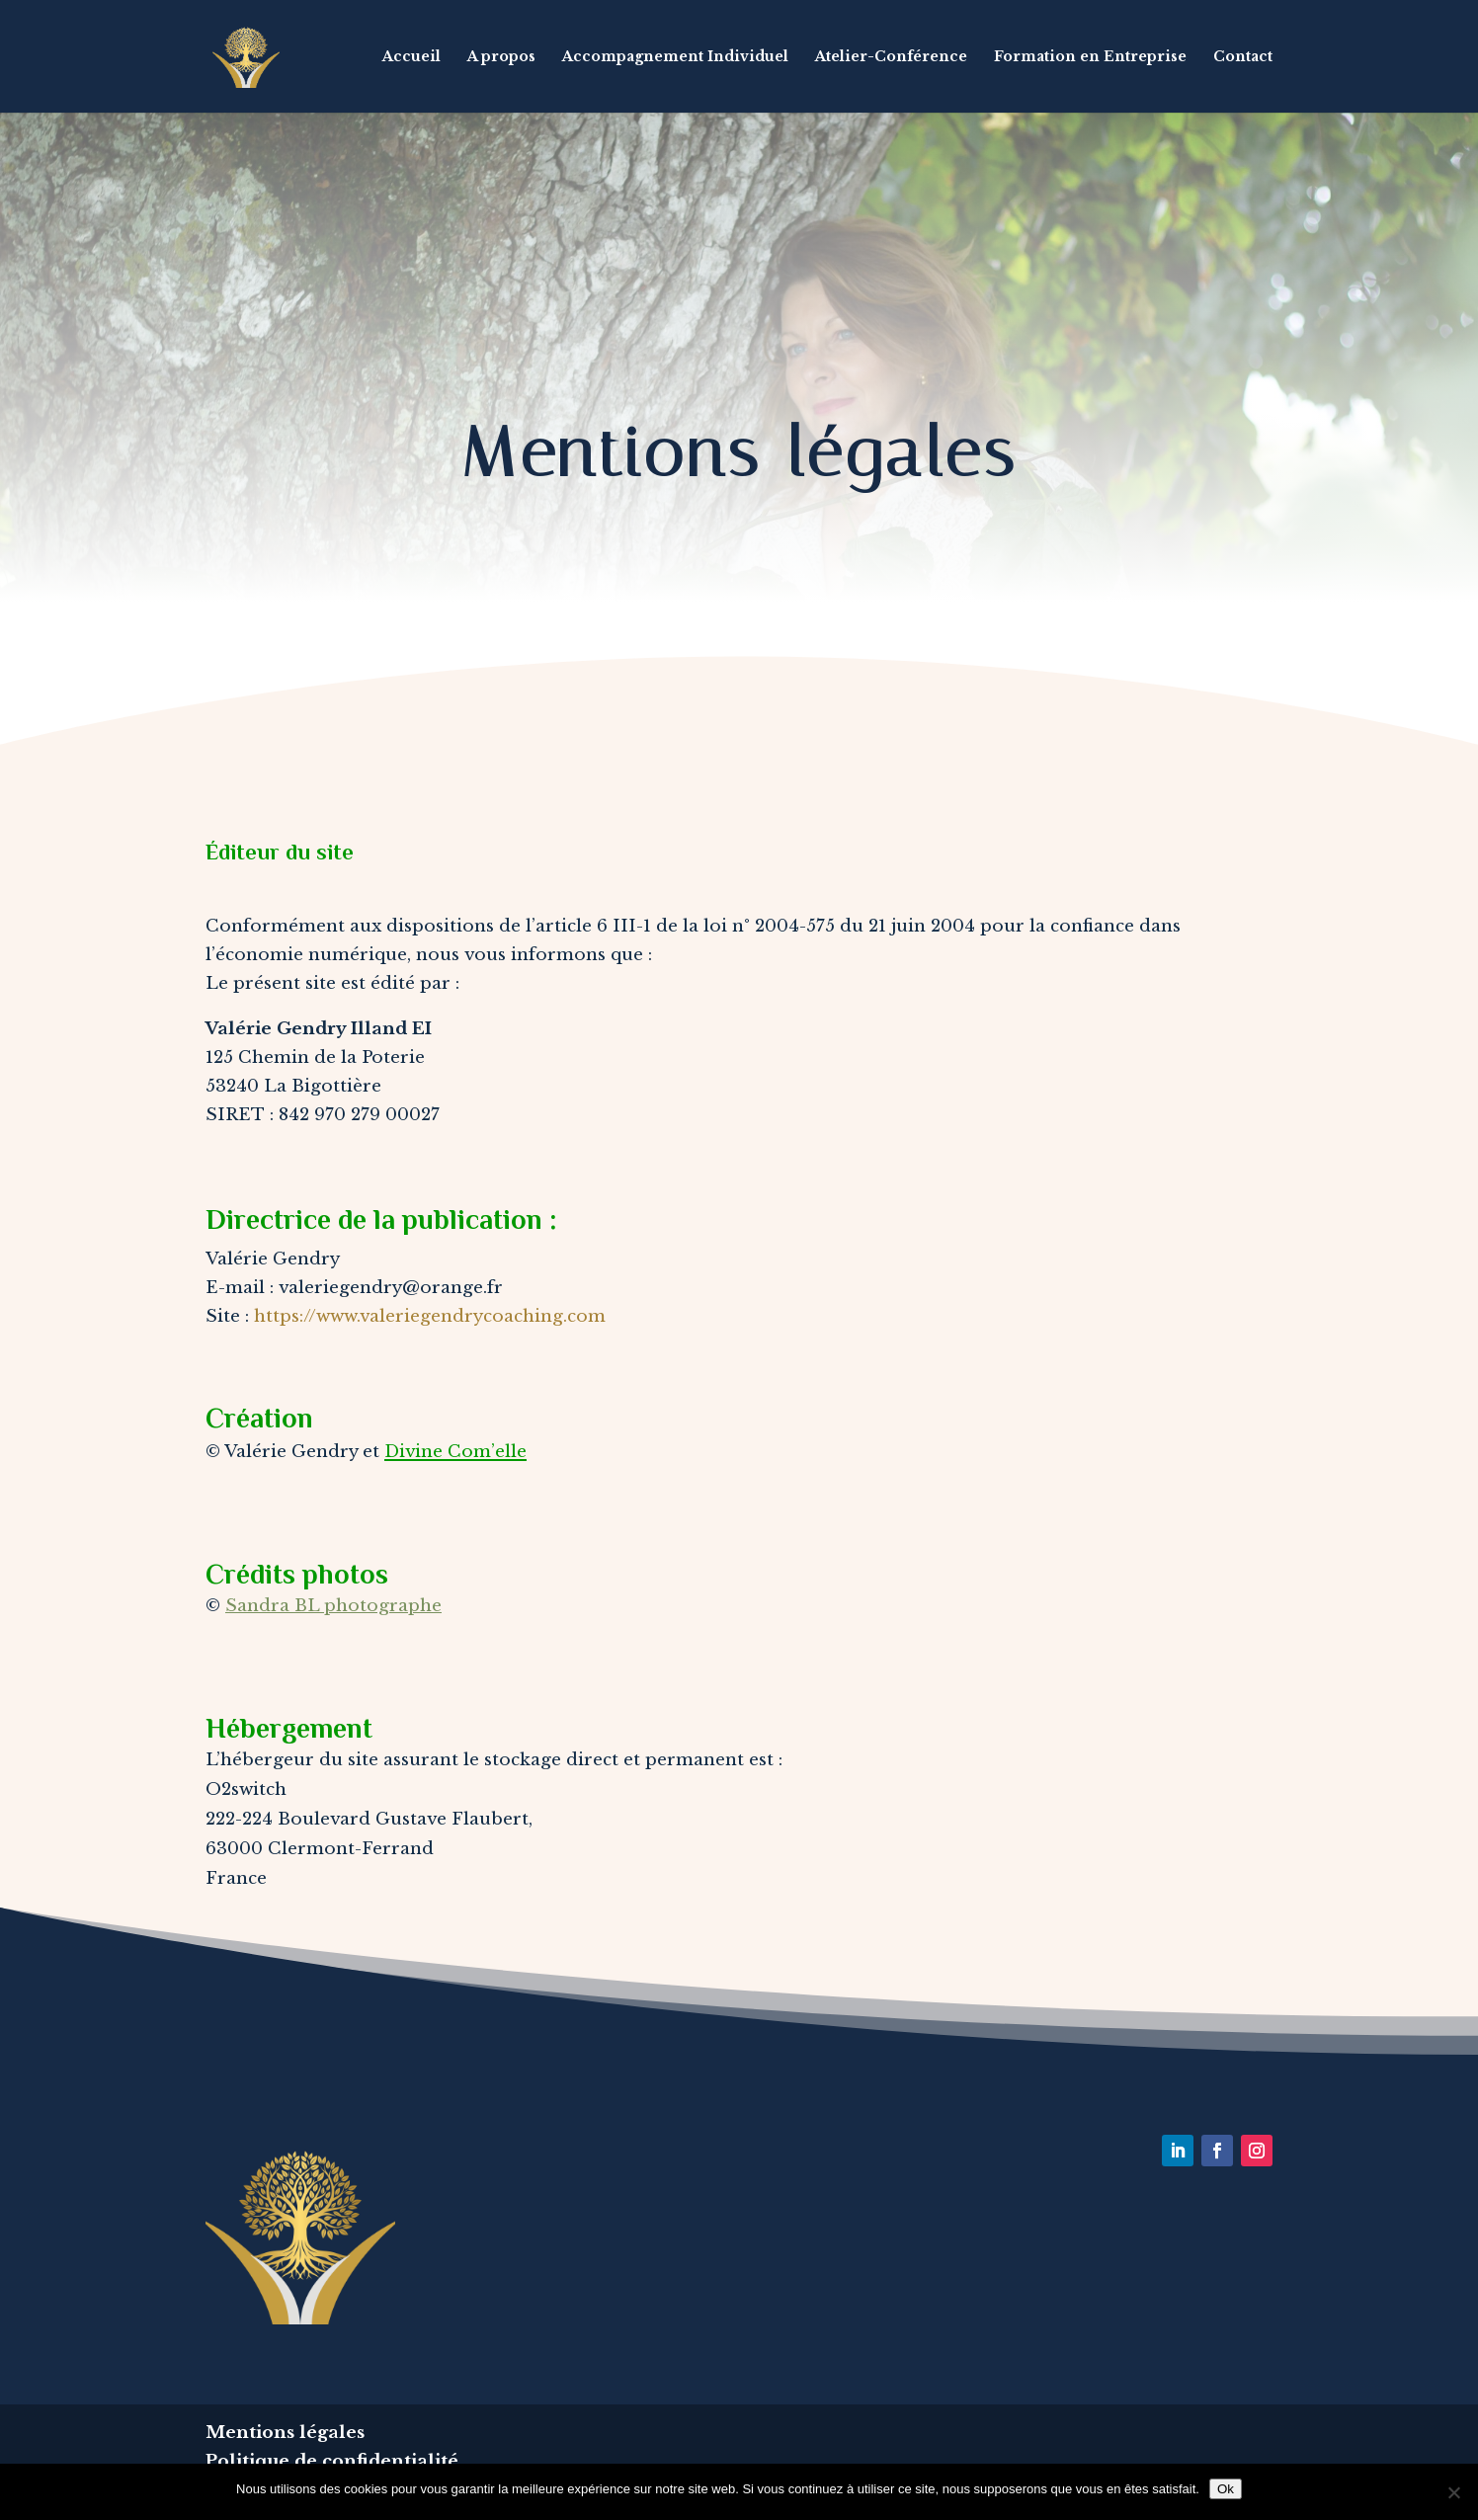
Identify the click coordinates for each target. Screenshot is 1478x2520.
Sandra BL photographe (333, 1605)
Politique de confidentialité (331, 2461)
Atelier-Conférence (891, 57)
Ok (1225, 2488)
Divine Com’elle (455, 1451)
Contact (1243, 57)
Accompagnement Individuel (675, 57)
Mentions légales (285, 2432)
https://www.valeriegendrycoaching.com (430, 1316)
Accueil (411, 57)
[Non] (1453, 2492)
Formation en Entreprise (1090, 57)
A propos (501, 57)
